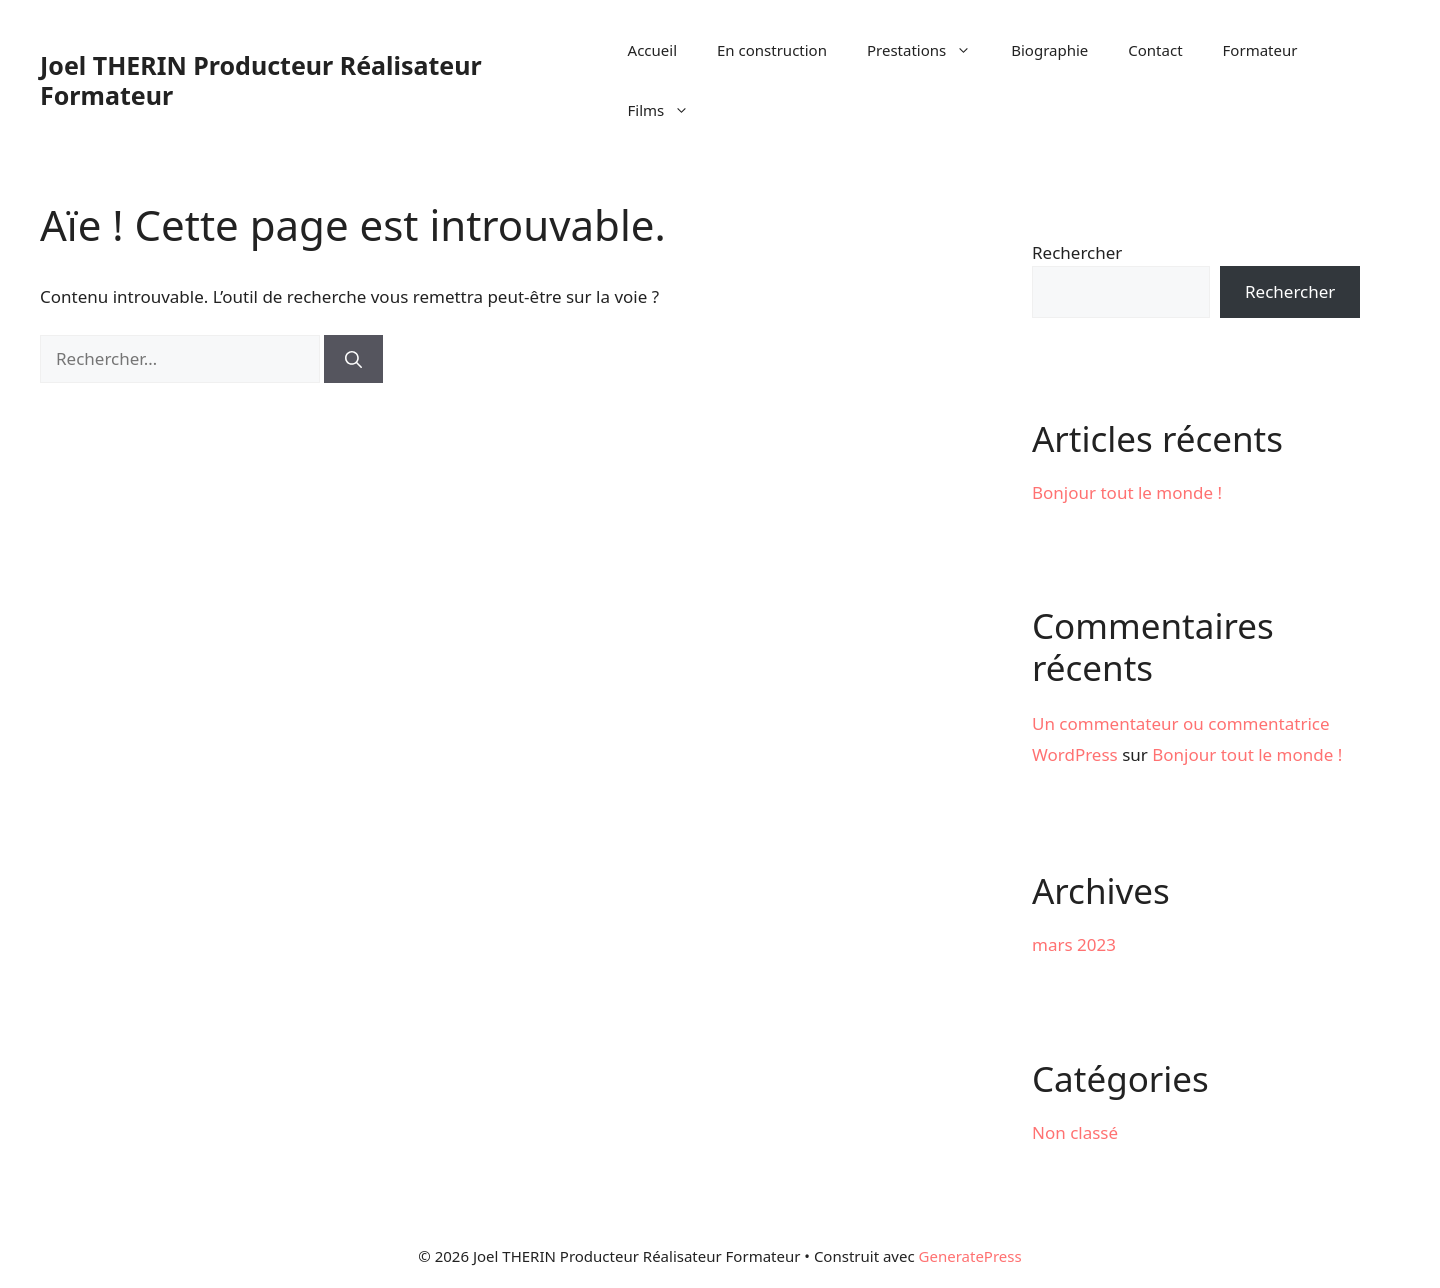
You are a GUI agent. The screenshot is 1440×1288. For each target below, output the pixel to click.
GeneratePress (970, 1256)
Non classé (1075, 1132)
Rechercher (1077, 252)
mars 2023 (1074, 944)
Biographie (1049, 50)
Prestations (929, 50)
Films (669, 110)
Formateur (1260, 50)
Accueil (652, 50)
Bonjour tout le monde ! (1127, 492)
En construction (772, 50)
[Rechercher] (353, 359)
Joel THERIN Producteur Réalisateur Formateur (261, 80)
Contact (1155, 50)
